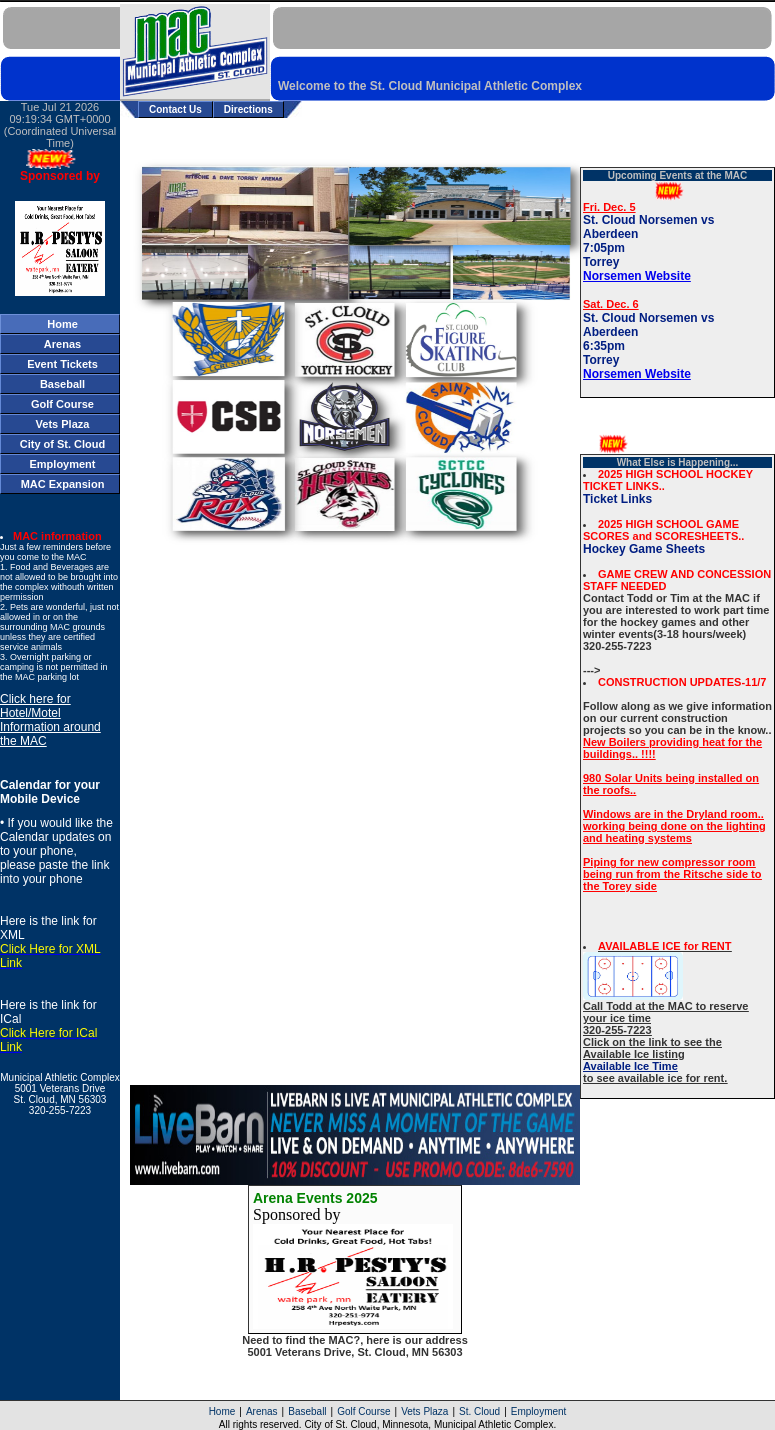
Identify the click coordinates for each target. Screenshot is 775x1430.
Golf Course (363, 1411)
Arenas (262, 1411)
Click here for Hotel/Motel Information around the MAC (50, 720)
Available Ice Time (630, 1066)
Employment (539, 1411)
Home (222, 1411)
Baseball (307, 1411)
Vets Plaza (424, 1411)
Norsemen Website (637, 276)
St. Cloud (479, 1411)
